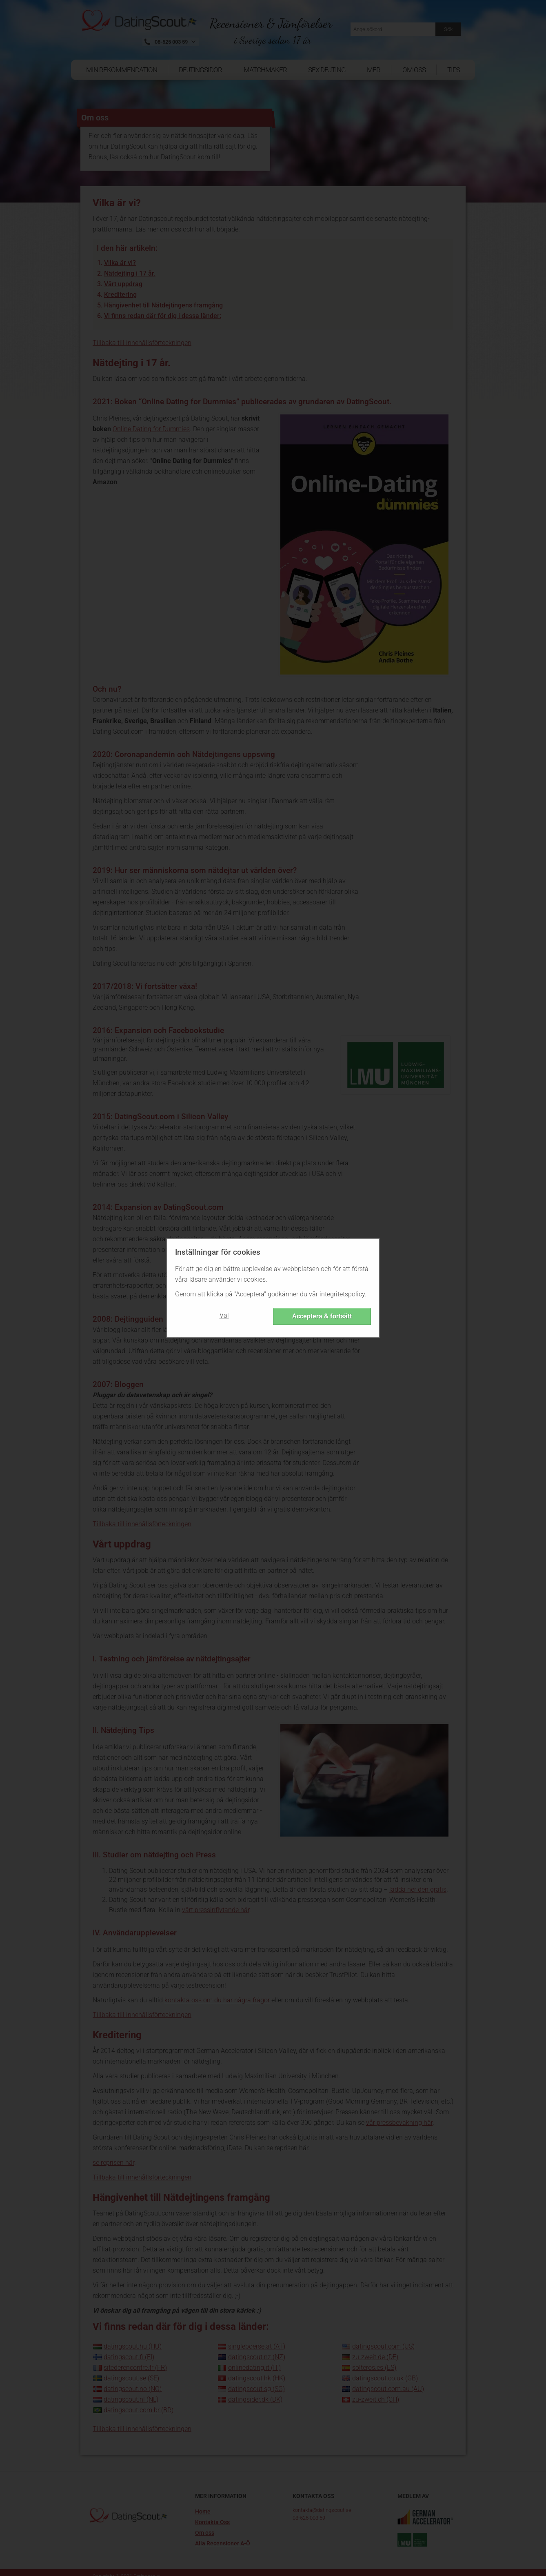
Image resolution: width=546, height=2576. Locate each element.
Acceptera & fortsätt (322, 1316)
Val (224, 1315)
